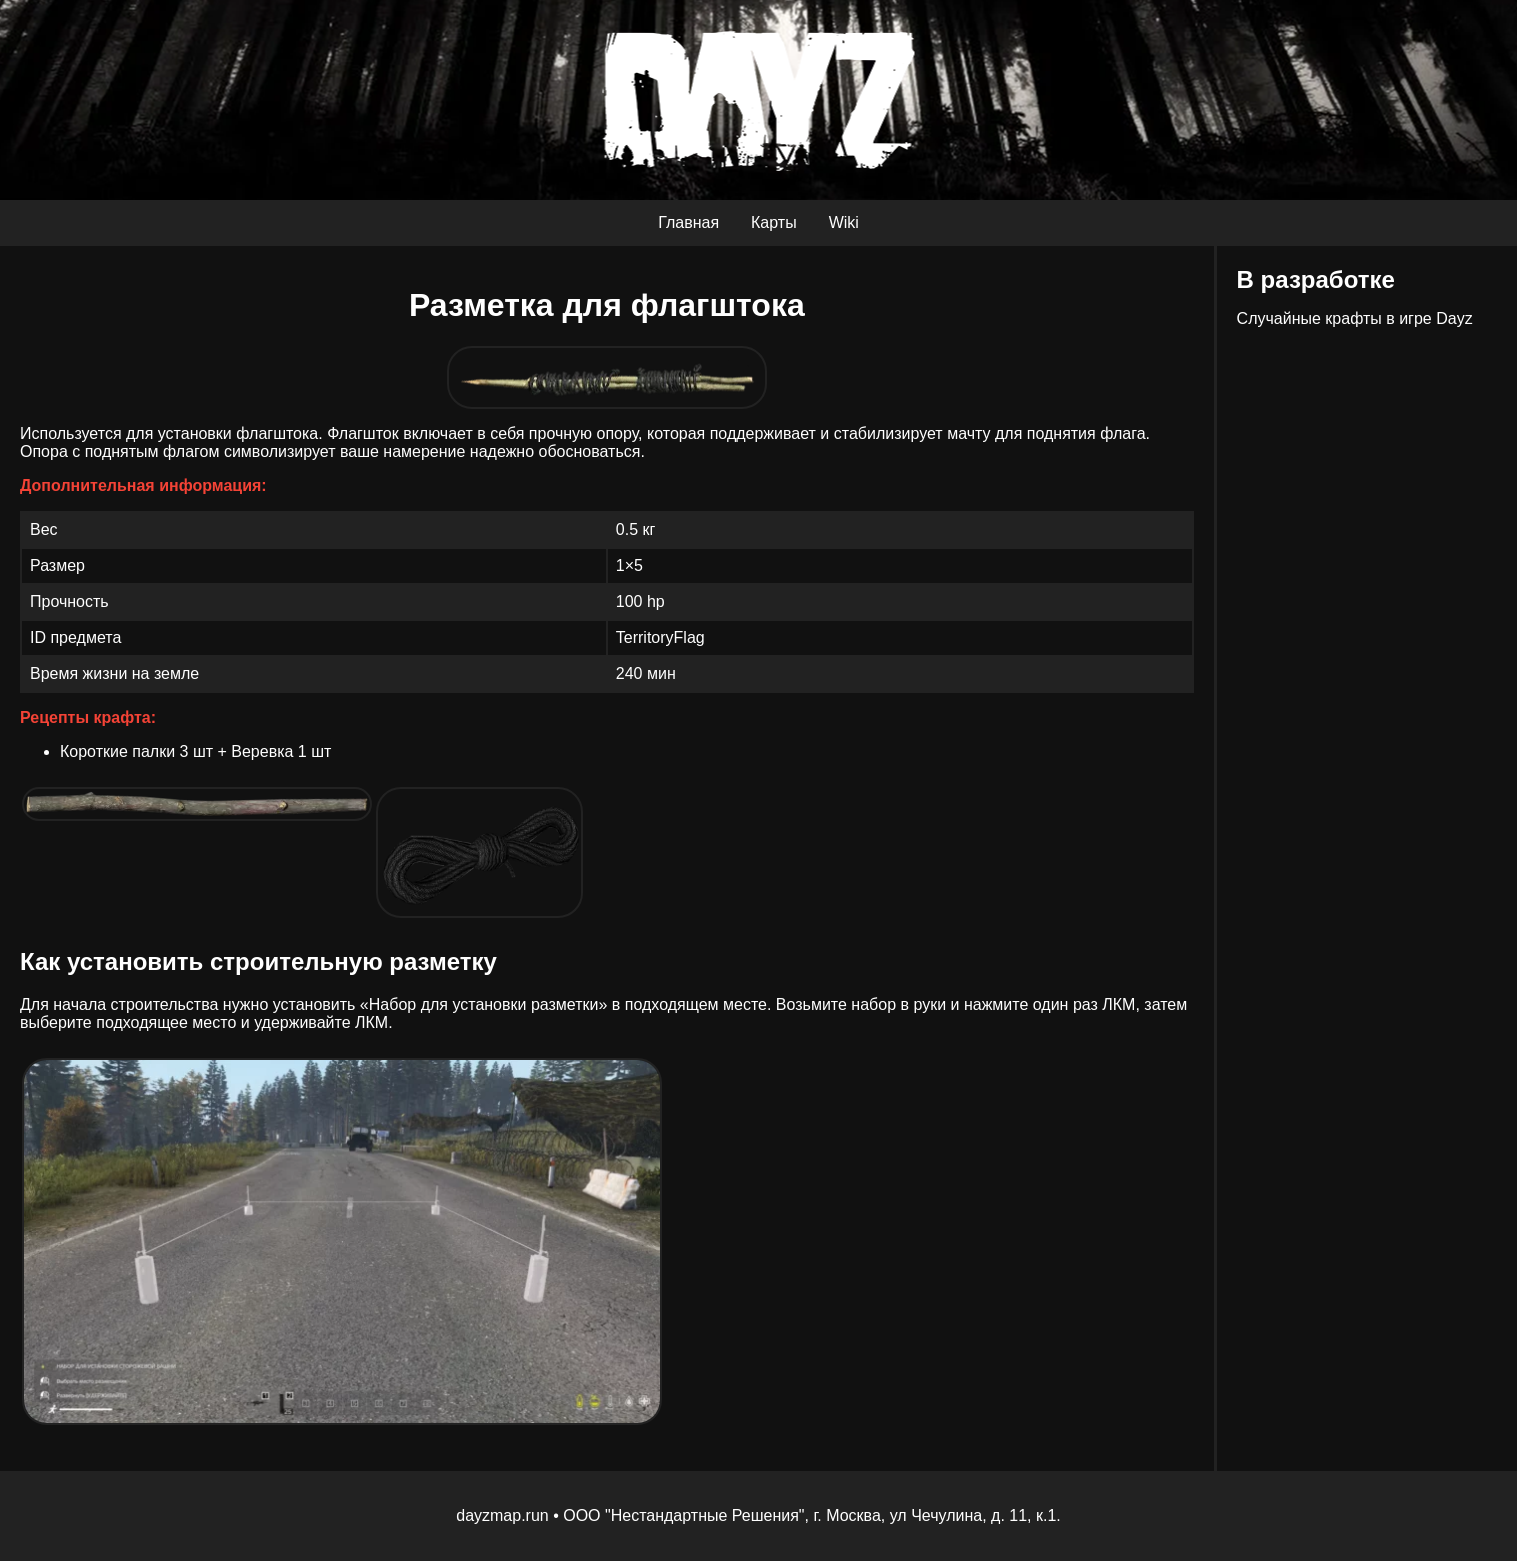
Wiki (844, 222)
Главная (688, 222)
